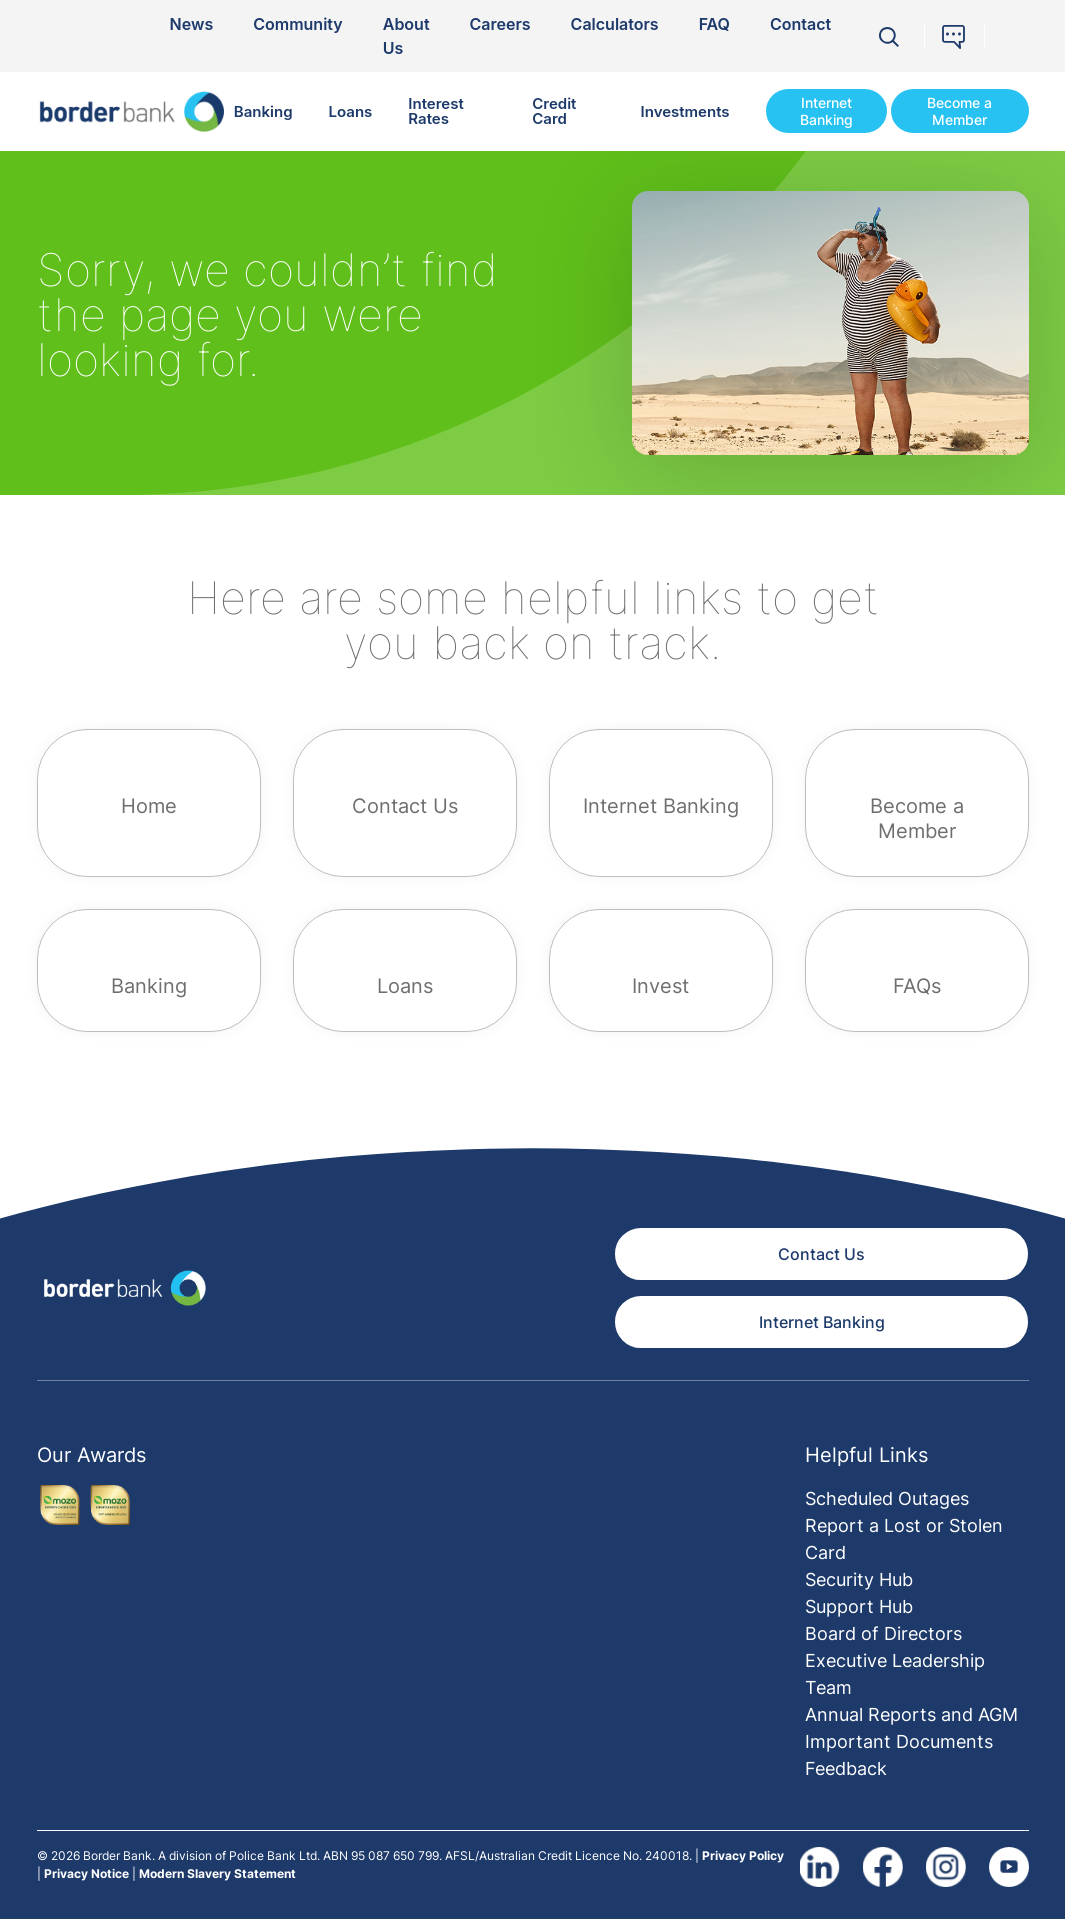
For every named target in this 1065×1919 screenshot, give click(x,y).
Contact (800, 24)
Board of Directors (883, 1633)
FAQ (714, 24)
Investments (685, 111)
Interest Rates (435, 111)
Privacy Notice (86, 1873)
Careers (500, 24)
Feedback (846, 1768)
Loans (351, 111)
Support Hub (859, 1606)
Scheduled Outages (887, 1498)
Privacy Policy (743, 1855)
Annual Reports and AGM (911, 1714)
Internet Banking (826, 111)
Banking (263, 111)
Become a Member (959, 111)
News (192, 24)
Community (298, 24)
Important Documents (899, 1741)
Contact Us (821, 1254)
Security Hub (859, 1579)
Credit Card (554, 111)
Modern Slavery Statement (217, 1873)
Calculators (615, 24)
